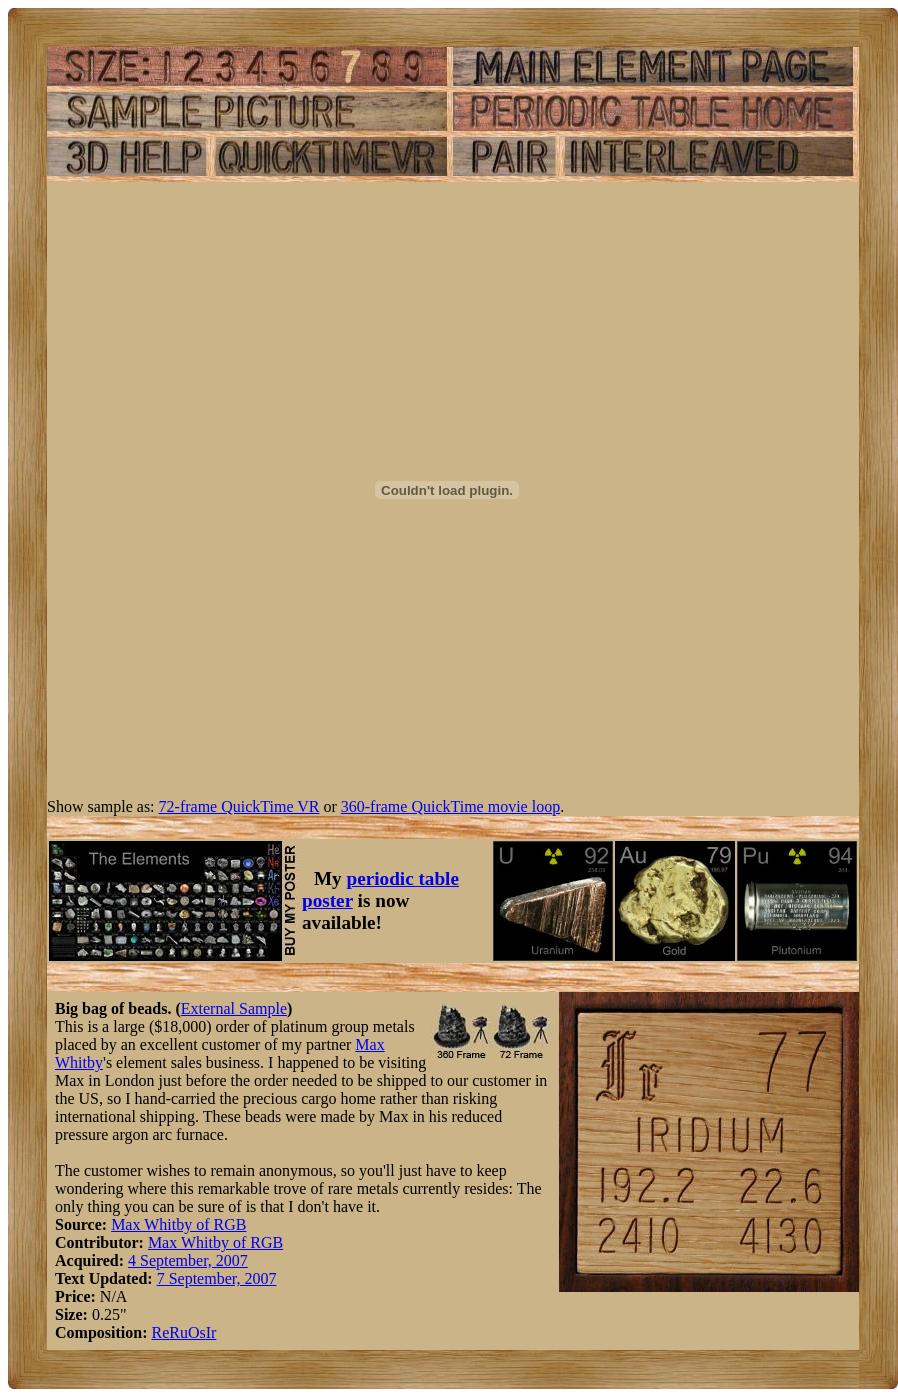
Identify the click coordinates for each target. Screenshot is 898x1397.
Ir (211, 1332)
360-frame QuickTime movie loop (450, 806)
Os (197, 1332)
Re (160, 1332)
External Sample (234, 1008)
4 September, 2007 (188, 1260)
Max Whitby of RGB (178, 1224)
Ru (178, 1332)
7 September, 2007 (217, 1278)
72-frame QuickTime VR (239, 806)
